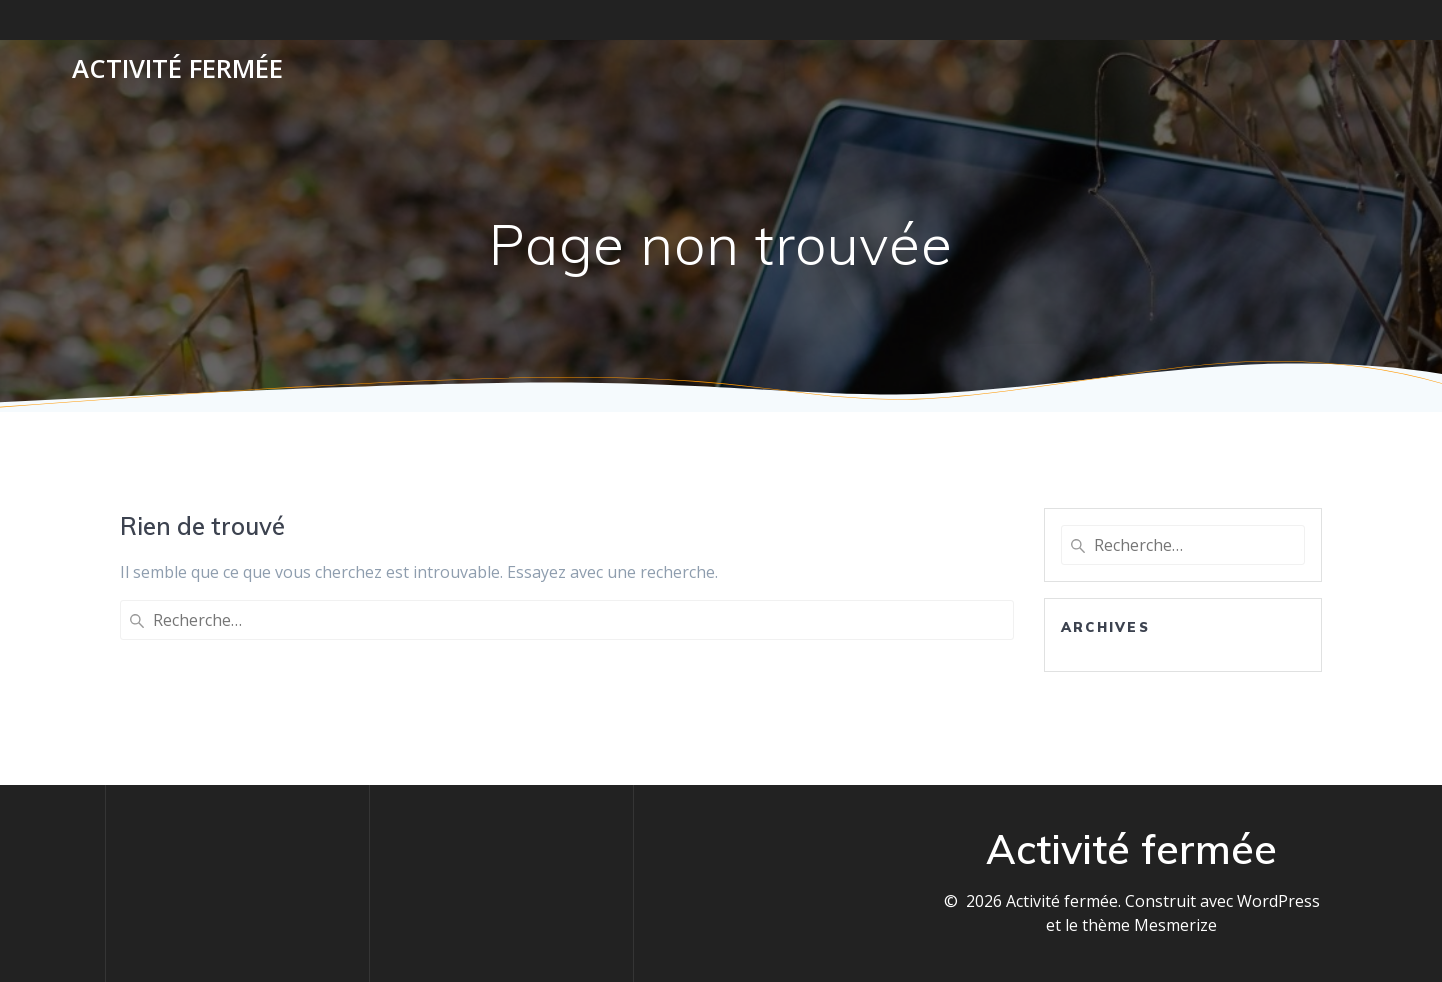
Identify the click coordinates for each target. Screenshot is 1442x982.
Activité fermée (177, 69)
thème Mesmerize (1149, 925)
